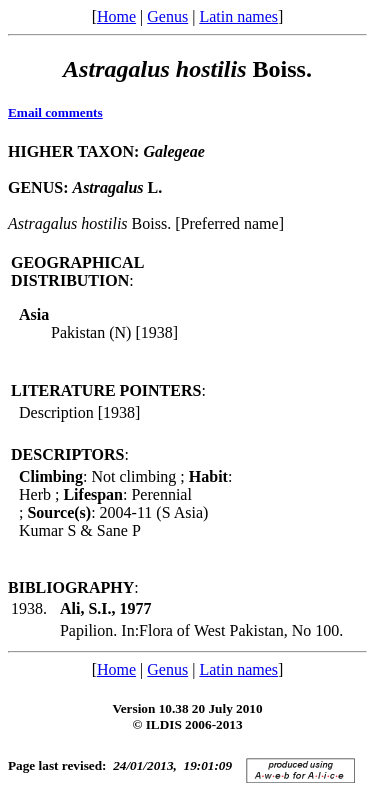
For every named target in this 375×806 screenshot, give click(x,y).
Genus (167, 16)
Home (116, 16)
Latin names (238, 16)
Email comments (55, 112)
